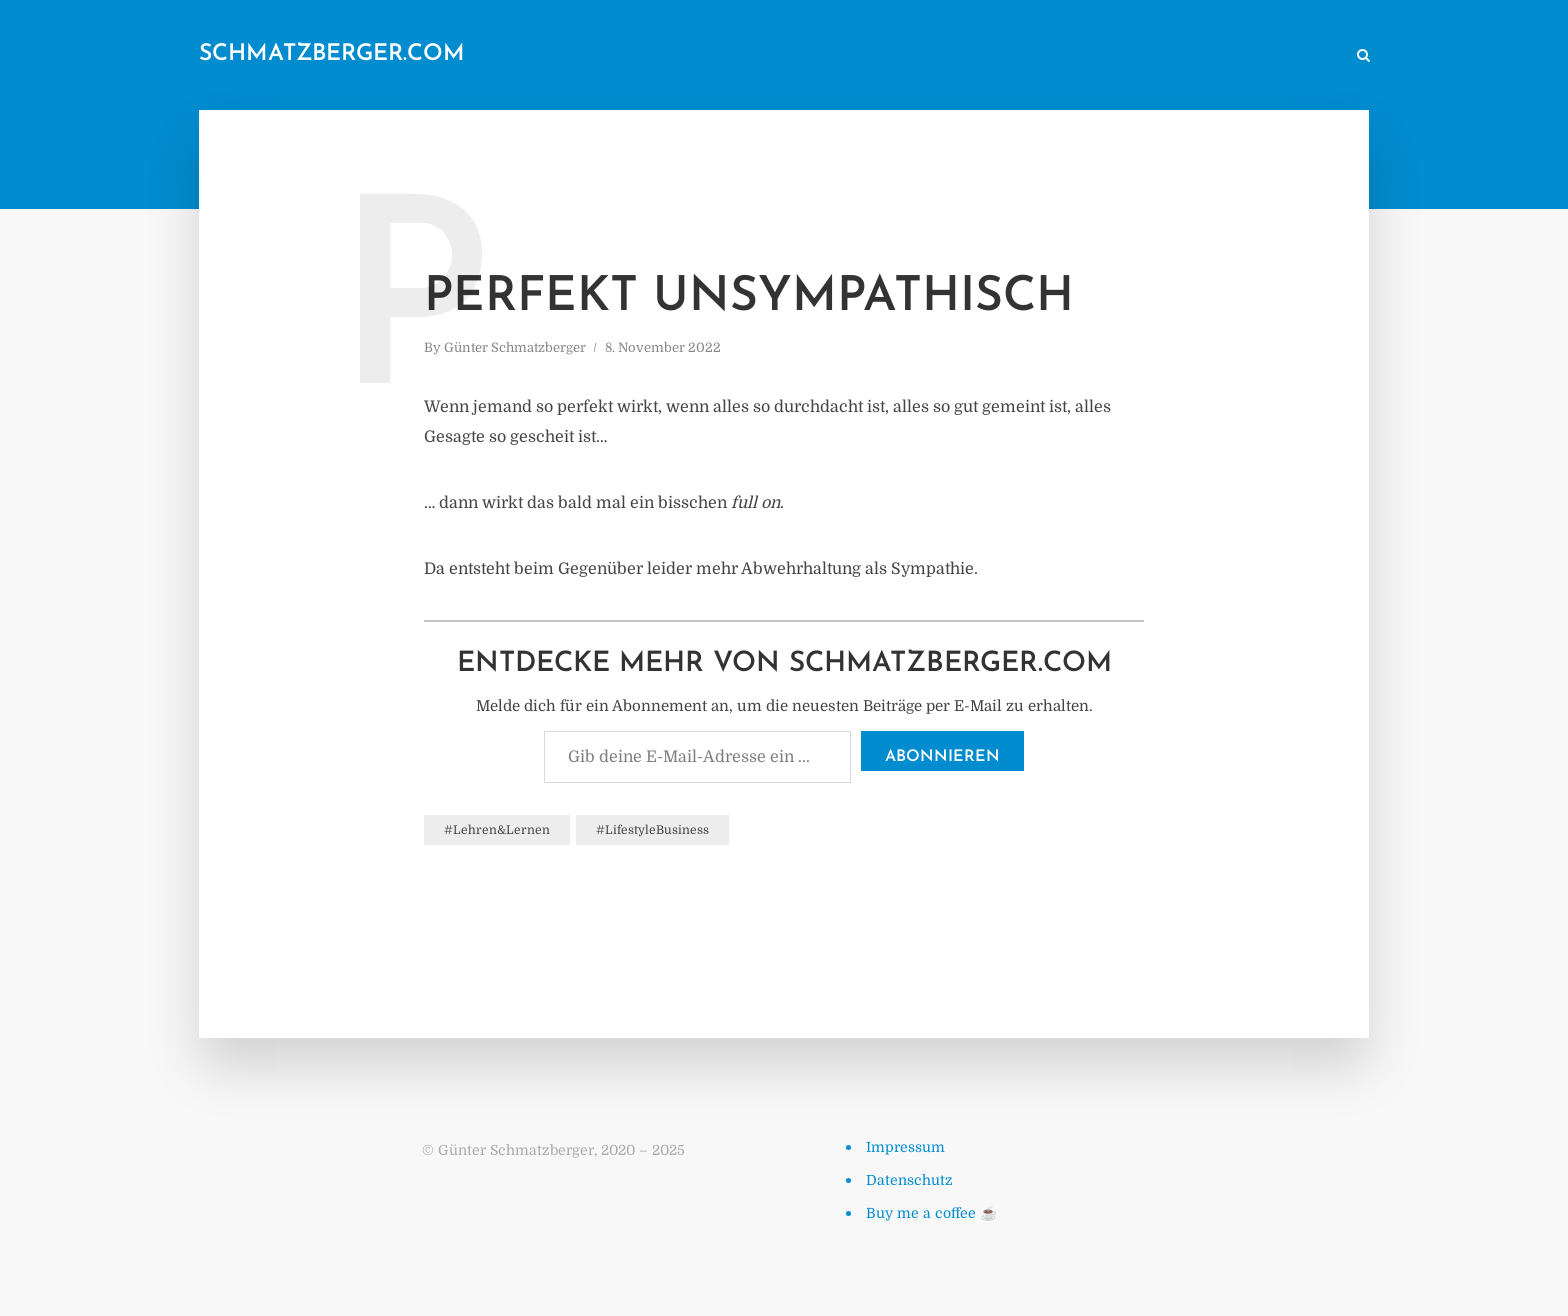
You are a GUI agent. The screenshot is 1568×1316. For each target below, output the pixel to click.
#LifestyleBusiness (652, 830)
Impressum (905, 1147)
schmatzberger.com (332, 54)
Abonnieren (942, 757)
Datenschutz (909, 1180)
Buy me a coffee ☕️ (931, 1213)
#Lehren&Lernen (497, 830)
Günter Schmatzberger (515, 347)
